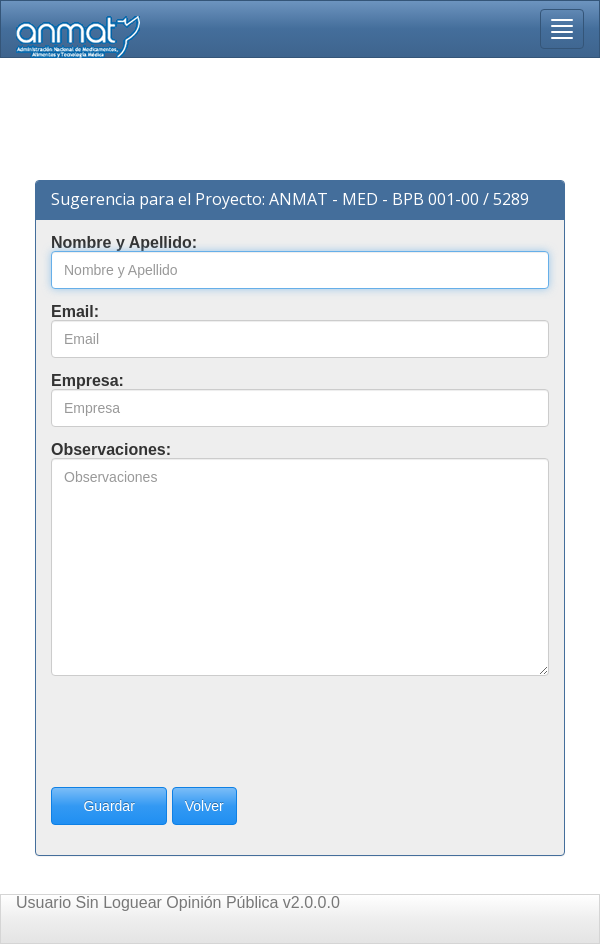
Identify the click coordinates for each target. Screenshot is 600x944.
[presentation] (203, 731)
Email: (75, 312)
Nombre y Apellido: (124, 243)
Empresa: (87, 381)
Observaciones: (111, 450)
